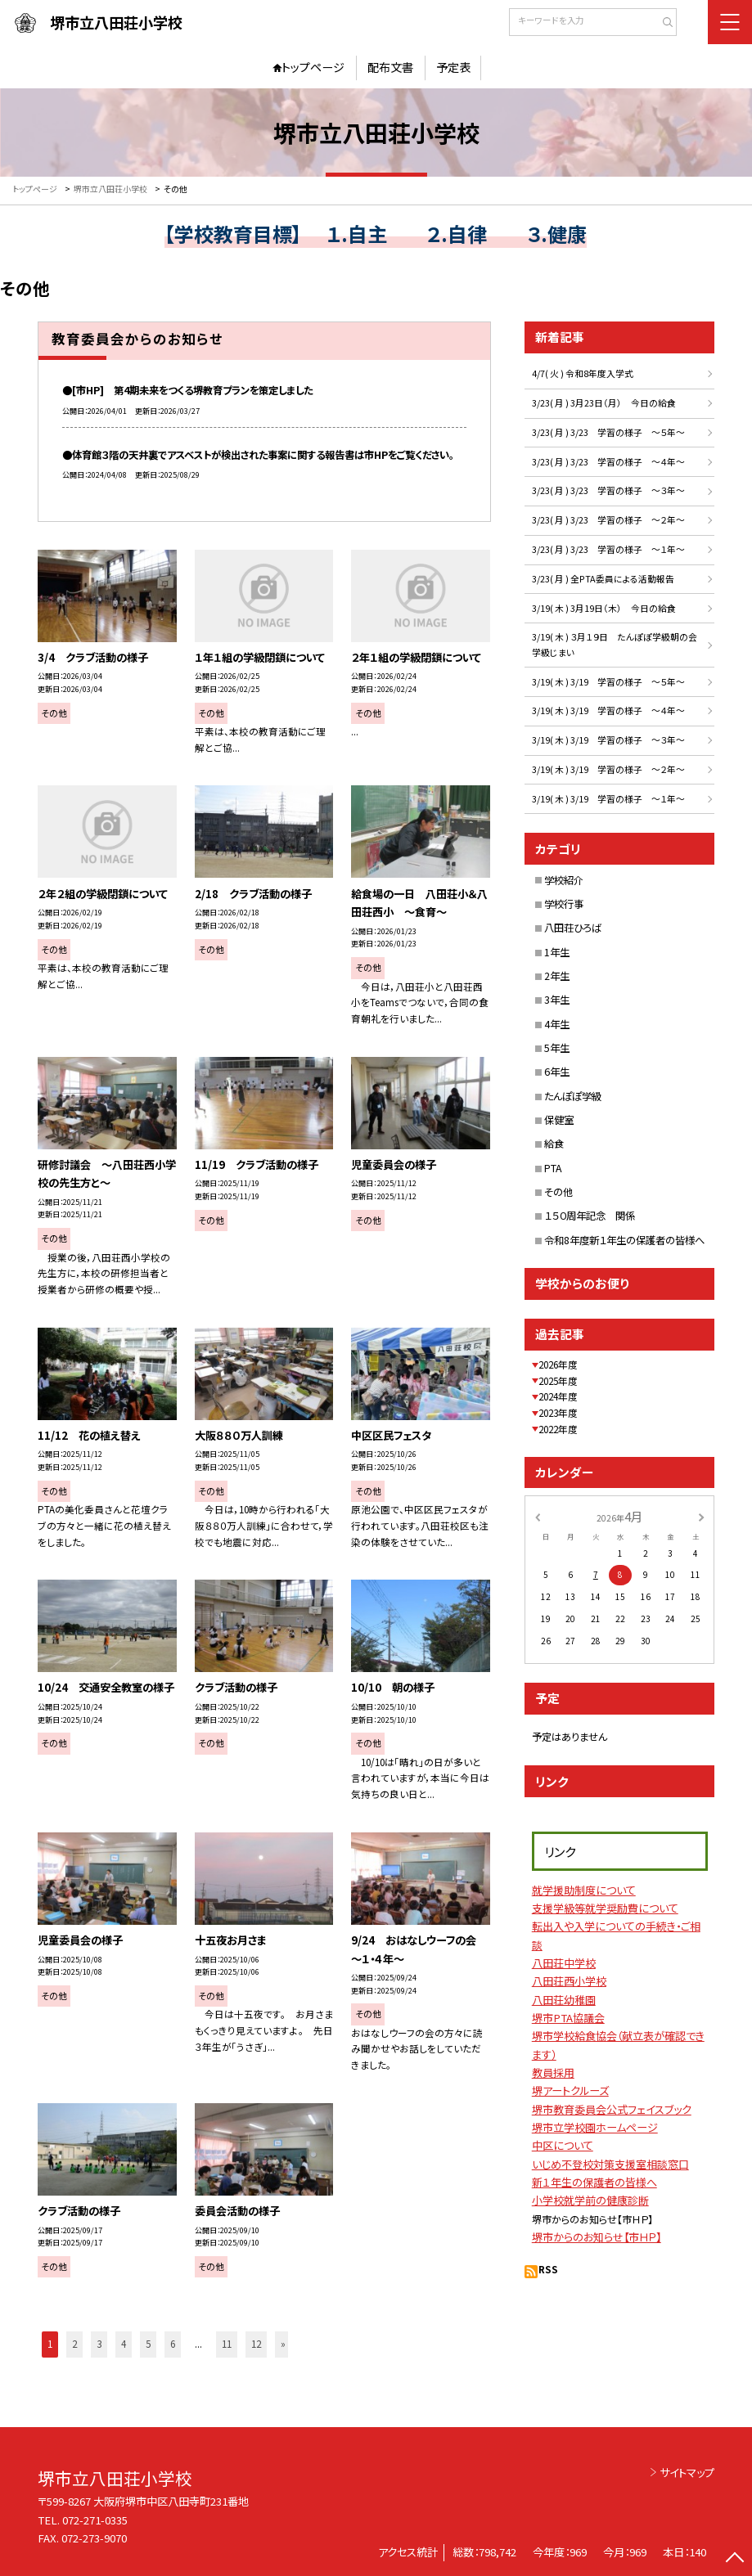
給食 (554, 1143)
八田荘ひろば (572, 927)
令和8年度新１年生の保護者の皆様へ (624, 1240)
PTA (553, 1168)
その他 (558, 1192)
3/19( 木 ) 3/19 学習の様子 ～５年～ (608, 682)
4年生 (557, 1024)
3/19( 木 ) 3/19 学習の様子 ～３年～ (608, 740)
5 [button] (148, 2343)
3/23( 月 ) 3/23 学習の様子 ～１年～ (608, 549)
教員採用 (553, 2072)
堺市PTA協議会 (568, 2017)
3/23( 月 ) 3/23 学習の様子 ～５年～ (608, 432)
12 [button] (256, 2343)
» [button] (283, 2343)
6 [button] (172, 2343)
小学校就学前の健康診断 (590, 2200)
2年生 (557, 976)
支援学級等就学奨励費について (605, 1908)
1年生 (557, 952)
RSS (548, 2269)
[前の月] (537, 1515)
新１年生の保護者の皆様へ (594, 2182)
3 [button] (99, 2343)
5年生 (557, 1048)
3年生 (557, 999)
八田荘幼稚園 (564, 1999)
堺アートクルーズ (570, 2090)
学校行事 (563, 904)
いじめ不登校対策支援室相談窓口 (610, 2164)
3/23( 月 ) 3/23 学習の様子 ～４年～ (608, 462)
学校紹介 (563, 880)
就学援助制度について (584, 1890)
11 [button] (227, 2343)
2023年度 (558, 1412)
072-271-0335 (95, 2520)
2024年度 (558, 1396)
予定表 (453, 67)
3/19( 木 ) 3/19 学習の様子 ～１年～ (608, 799)
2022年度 (558, 1429)
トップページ (312, 67)
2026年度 (558, 1364)
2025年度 (558, 1380)
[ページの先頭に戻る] (735, 2559)
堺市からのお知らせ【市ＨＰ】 (596, 2237)
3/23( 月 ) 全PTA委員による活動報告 (603, 579)
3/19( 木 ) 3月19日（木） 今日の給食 (604, 608)
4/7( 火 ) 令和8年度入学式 (582, 373)
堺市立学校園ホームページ (595, 2127)
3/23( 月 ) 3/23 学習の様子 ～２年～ (608, 520)
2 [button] (74, 2343)
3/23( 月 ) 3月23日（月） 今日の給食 (604, 403)
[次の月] (701, 1515)
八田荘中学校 (564, 1963)
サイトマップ (687, 2472)
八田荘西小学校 (569, 1981)
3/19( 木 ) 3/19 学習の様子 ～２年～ (608, 769)
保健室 (559, 1120)
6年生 (557, 1071)
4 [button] (123, 2343)
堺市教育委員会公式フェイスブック (611, 2109)
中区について (562, 2145)
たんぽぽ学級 (572, 1096)
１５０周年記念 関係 (589, 1215)
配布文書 (390, 67)
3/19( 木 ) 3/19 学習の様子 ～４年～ (608, 710)
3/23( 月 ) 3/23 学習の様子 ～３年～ (608, 490)
